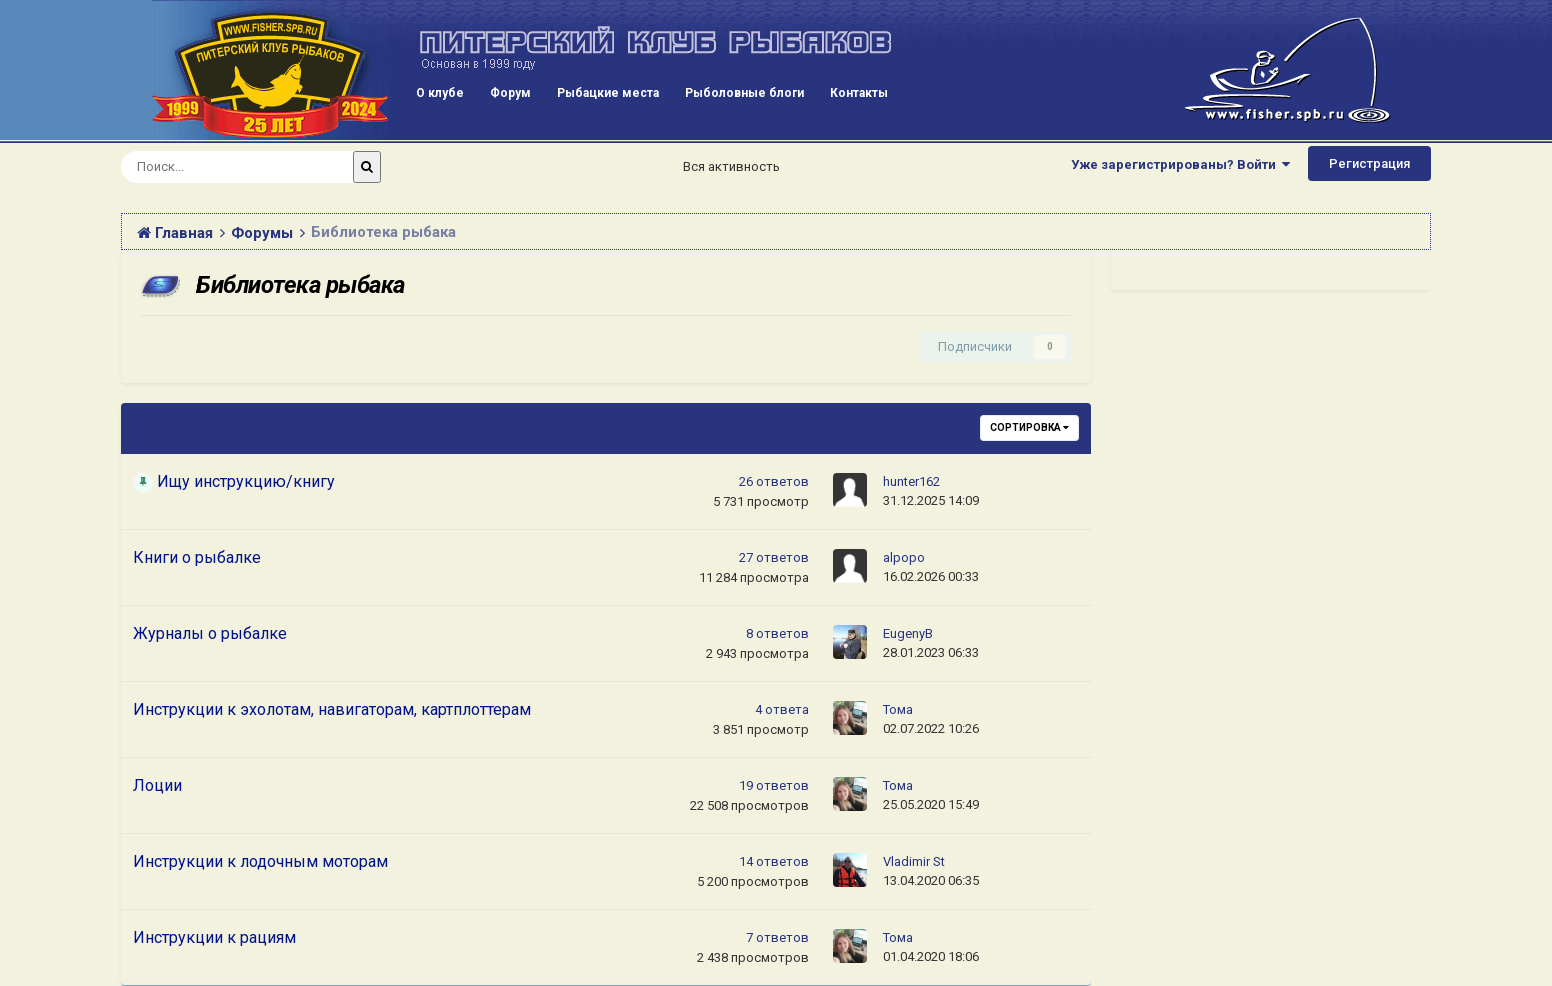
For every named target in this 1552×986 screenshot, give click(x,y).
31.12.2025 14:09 (931, 500)
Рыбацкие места (608, 93)
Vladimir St (914, 861)
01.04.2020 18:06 (931, 956)
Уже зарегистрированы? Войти (1180, 164)
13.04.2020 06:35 (931, 880)
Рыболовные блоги (744, 93)
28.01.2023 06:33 (931, 652)
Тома (898, 709)
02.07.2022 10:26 (931, 728)
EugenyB (908, 633)
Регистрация (1369, 163)
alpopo (904, 557)
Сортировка (1029, 427)
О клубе (440, 93)
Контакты (859, 93)
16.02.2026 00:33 (931, 576)
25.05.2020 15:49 (931, 804)
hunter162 (911, 481)
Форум (510, 93)
